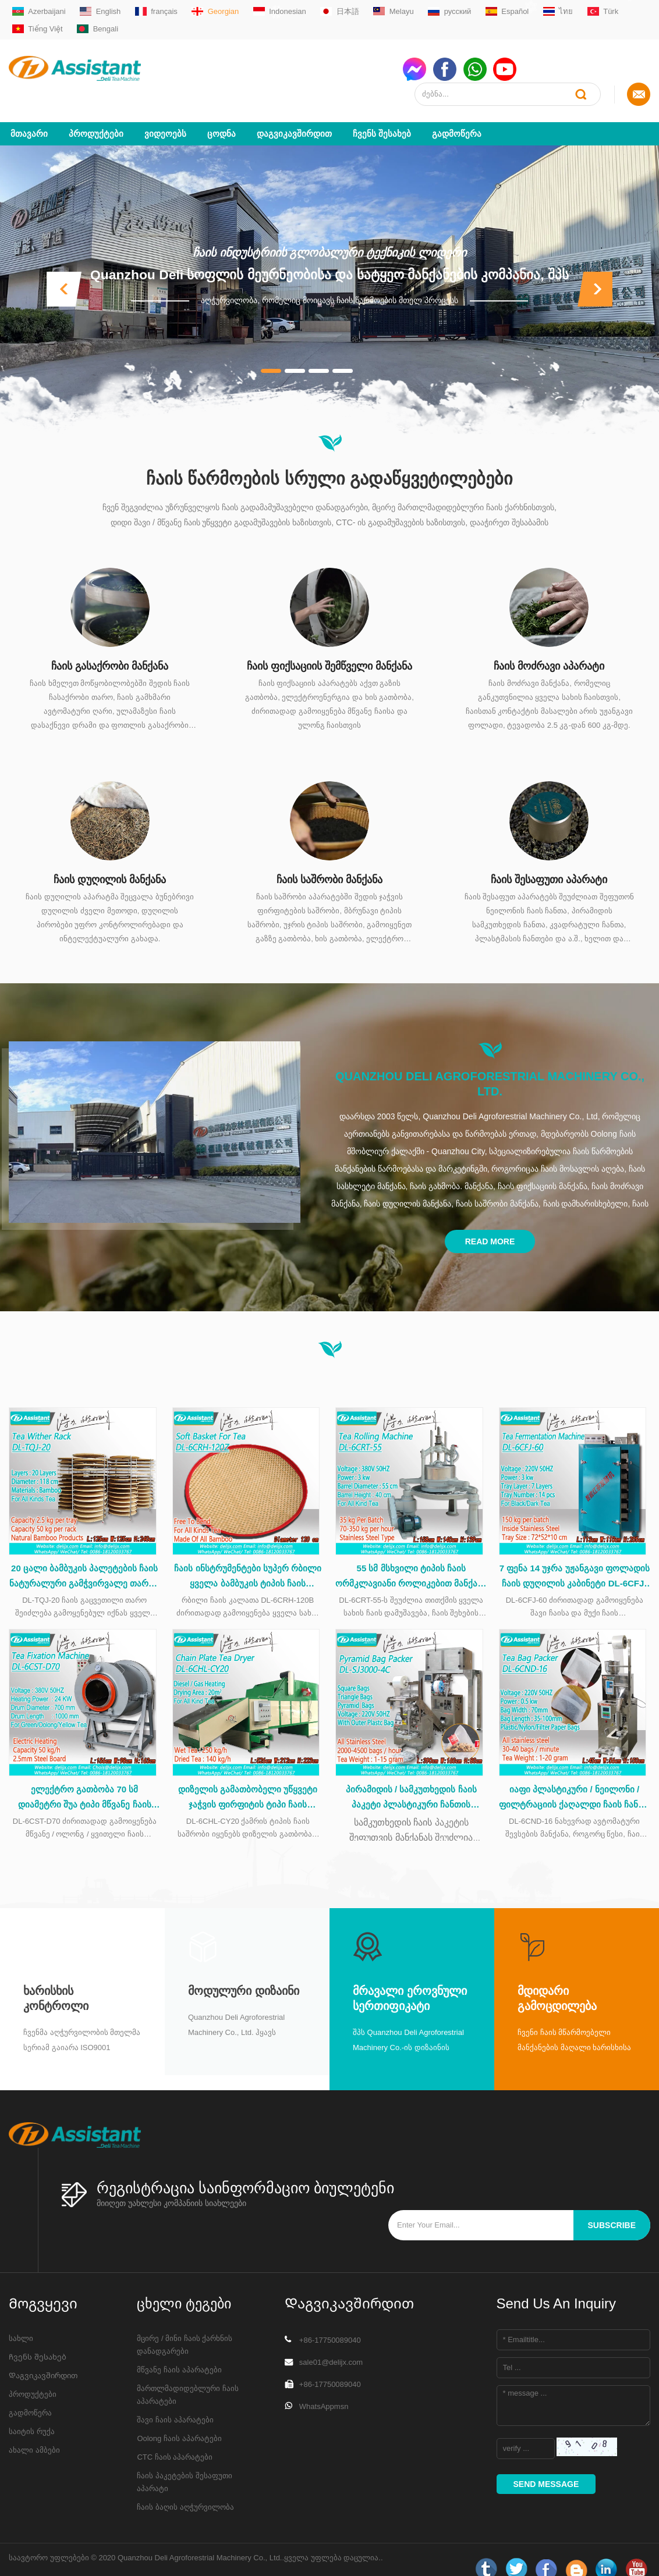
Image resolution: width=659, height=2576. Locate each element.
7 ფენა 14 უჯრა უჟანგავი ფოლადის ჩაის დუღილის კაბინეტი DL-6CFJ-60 (574, 1556)
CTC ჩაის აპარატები (174, 2439)
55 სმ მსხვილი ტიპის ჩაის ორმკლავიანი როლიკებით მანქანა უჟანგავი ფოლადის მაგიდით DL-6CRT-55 (411, 1556)
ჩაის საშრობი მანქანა (329, 854)
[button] (64, 264)
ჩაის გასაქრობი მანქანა (109, 641)
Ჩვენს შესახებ (382, 108)
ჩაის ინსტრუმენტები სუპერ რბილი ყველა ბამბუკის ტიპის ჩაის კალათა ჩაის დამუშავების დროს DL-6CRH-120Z (247, 1556)
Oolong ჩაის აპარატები (179, 2421)
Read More (490, 1216)
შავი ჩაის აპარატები (175, 2402)
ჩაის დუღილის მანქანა (110, 854)
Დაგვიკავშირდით (294, 108)
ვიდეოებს (165, 108)
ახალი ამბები (34, 2432)
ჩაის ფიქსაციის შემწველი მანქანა (329, 641)
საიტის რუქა (32, 2414)
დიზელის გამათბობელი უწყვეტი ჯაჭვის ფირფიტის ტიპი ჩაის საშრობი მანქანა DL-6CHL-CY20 (247, 1781)
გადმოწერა (456, 108)
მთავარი (29, 108)
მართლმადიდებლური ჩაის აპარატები (188, 2377)
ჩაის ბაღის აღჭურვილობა (185, 2489)
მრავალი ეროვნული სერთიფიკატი (410, 1981)
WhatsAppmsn (324, 2389)
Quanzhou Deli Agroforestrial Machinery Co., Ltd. (489, 1059)
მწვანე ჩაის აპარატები (179, 2352)
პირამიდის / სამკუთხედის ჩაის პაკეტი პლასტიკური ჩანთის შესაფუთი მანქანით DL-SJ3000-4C (411, 1781)
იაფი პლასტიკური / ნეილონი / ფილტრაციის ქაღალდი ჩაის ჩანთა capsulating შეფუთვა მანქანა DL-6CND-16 (574, 1781)
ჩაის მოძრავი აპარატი (549, 641)
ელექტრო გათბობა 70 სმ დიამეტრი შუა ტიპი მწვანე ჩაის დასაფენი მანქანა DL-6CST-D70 (84, 1781)
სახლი (21, 2321)
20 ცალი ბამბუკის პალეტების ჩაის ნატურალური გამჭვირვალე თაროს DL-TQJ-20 (84, 1556)
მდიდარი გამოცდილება (557, 1981)
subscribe (612, 2208)
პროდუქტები (96, 108)
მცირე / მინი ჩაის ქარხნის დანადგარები (184, 2327)
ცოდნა (221, 108)
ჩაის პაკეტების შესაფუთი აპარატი (184, 2464)
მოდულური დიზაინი (243, 1973)
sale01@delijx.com (331, 2344)
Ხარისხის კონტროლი (55, 1981)
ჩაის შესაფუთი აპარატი (549, 854)
